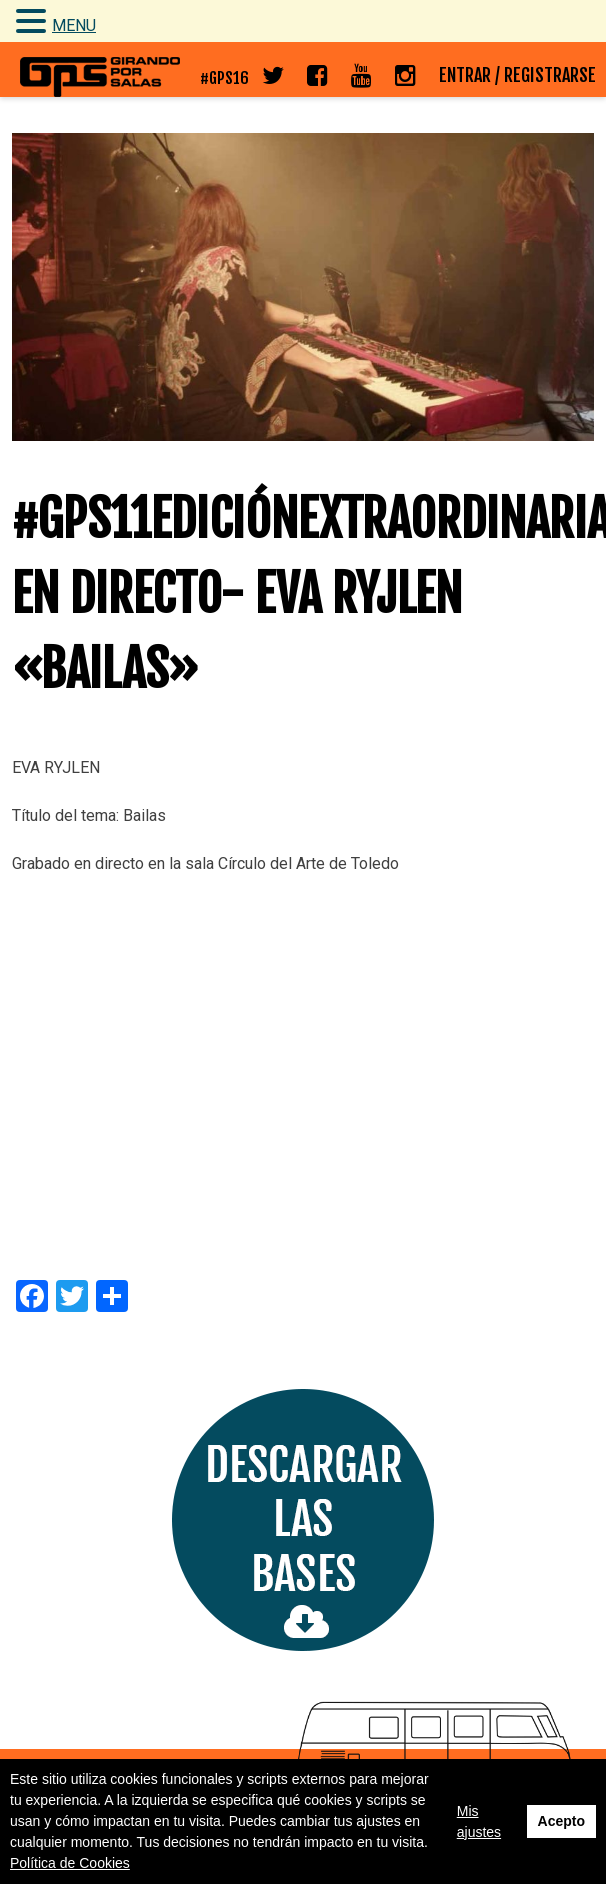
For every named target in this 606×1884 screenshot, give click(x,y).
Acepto (561, 1821)
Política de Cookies (70, 1863)
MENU (74, 25)
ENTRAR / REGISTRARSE (517, 75)
